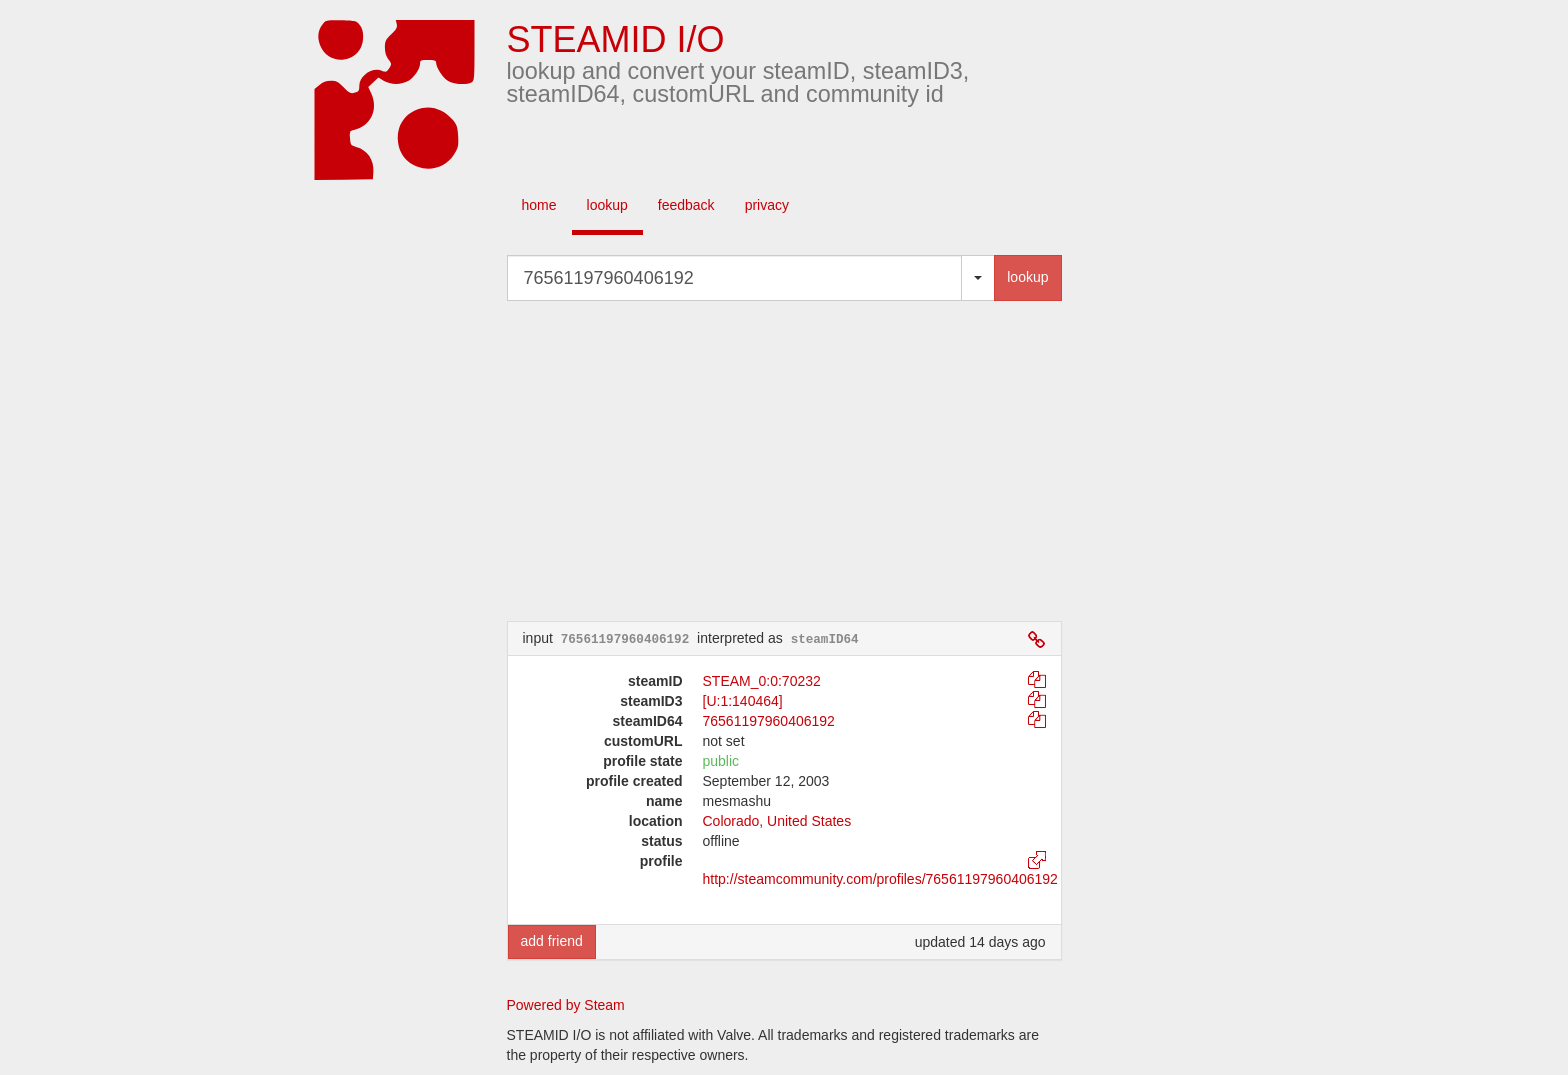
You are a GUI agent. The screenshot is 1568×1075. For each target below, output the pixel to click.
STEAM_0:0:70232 (762, 681)
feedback (686, 205)
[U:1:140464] (743, 701)
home (539, 205)
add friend (552, 941)
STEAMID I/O (616, 39)
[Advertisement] (814, 461)
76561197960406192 (769, 721)
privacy (767, 205)
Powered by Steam (566, 1005)
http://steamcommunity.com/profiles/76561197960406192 (880, 879)
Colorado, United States (777, 821)
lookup (607, 205)
